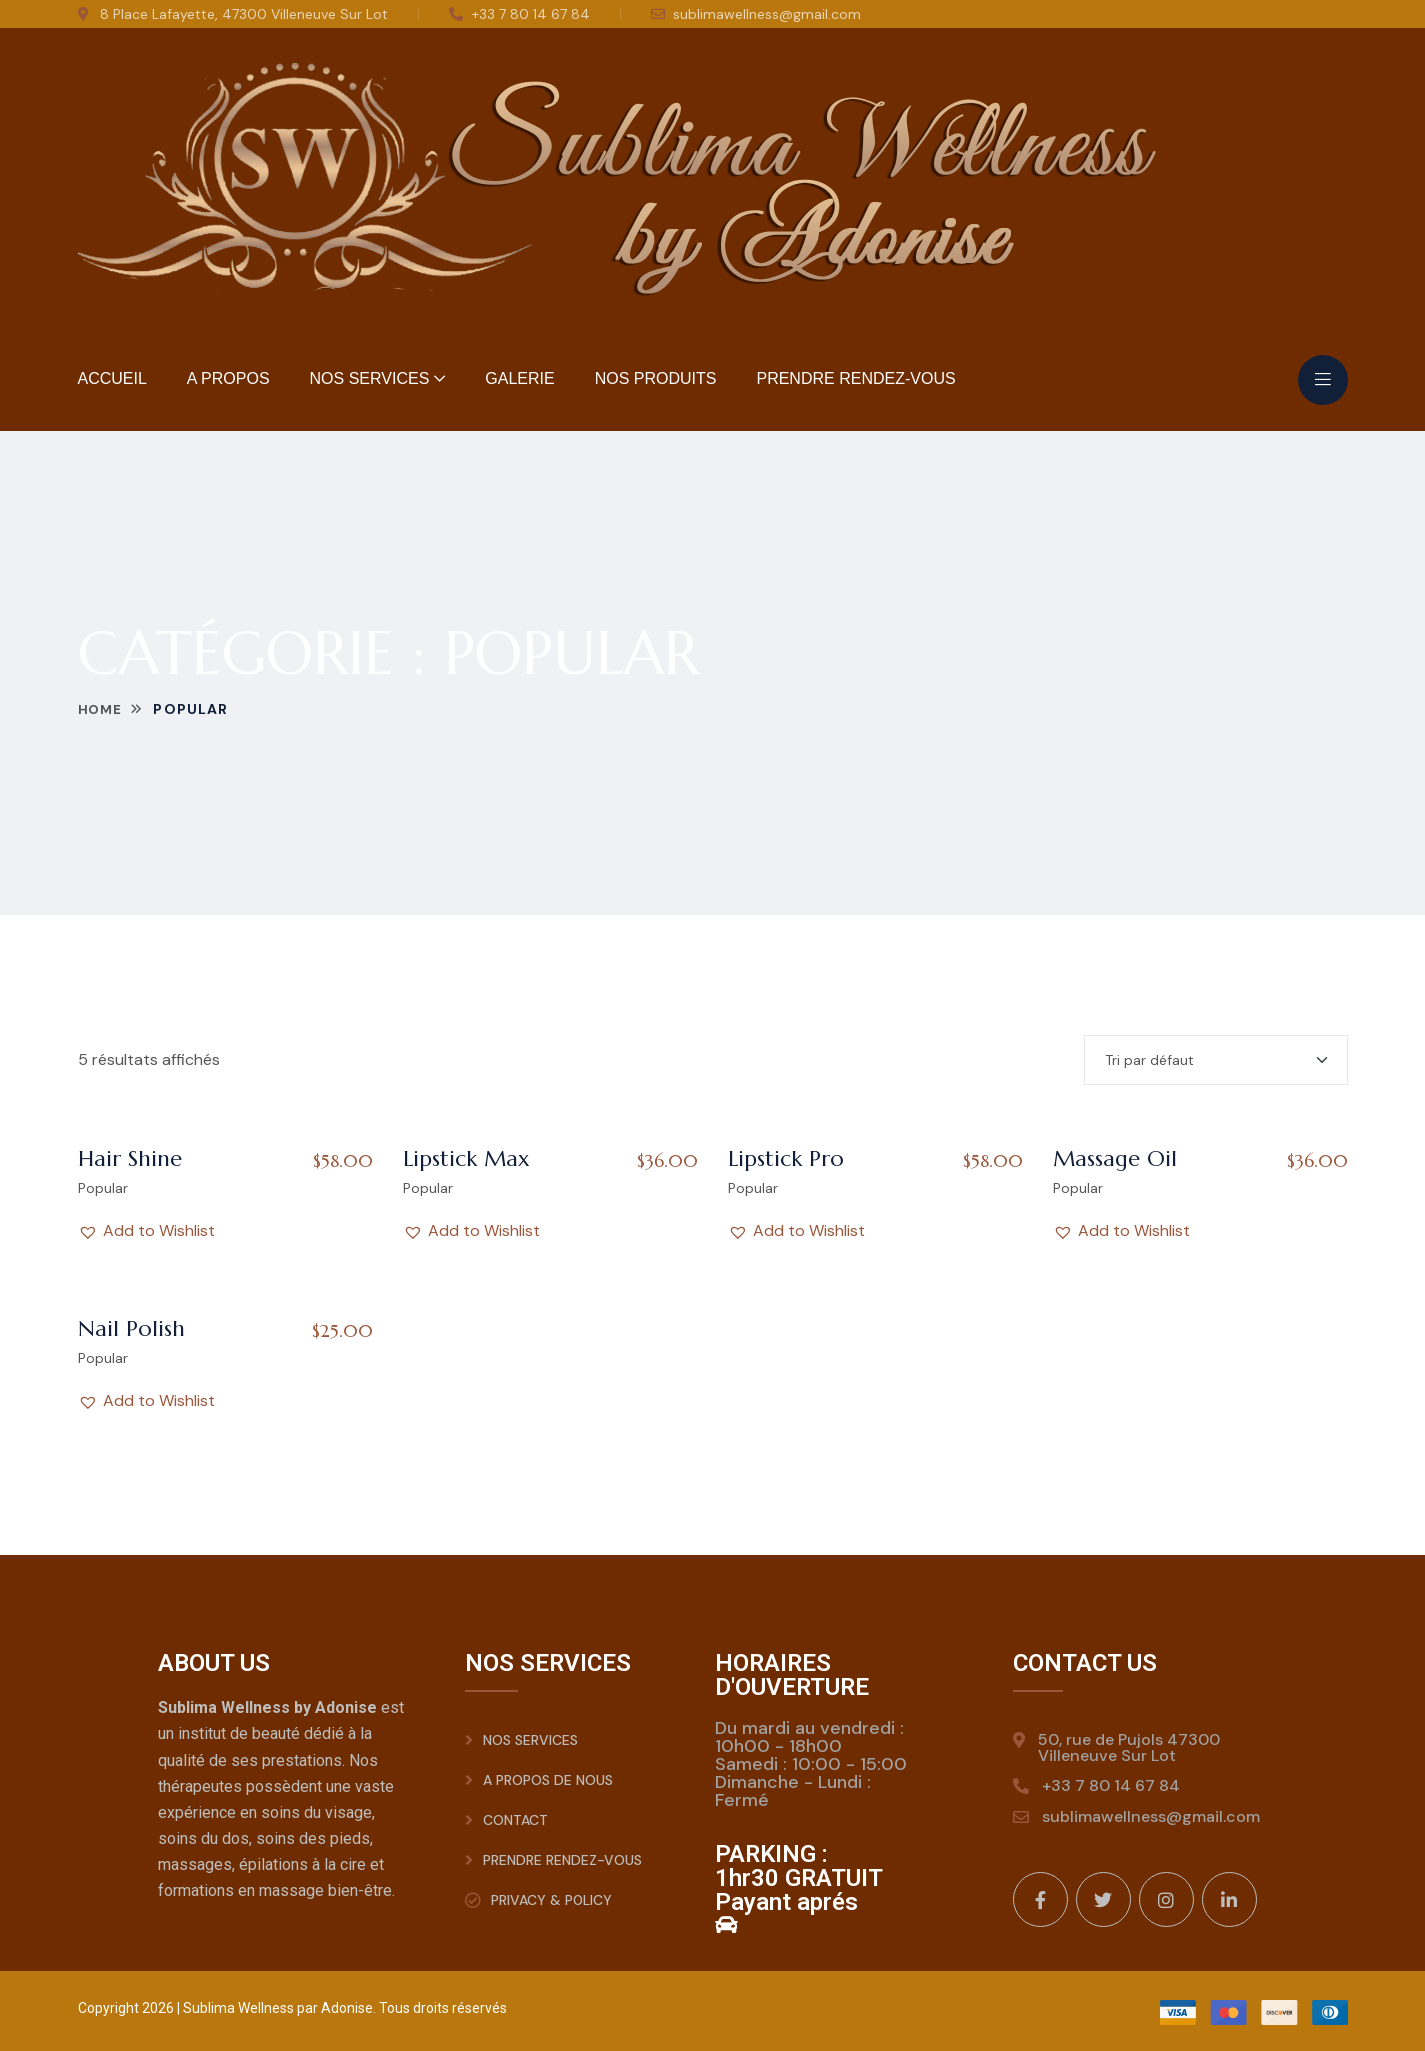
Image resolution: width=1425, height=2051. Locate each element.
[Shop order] (1216, 1060)
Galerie (519, 378)
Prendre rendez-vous (855, 378)
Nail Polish (131, 1328)
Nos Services (370, 378)
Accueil (112, 378)
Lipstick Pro (786, 1158)
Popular (103, 1188)
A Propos (228, 378)
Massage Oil (1115, 1158)
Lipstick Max (466, 1158)
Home (101, 709)
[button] (146, 1231)
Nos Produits (656, 378)
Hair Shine (130, 1158)
